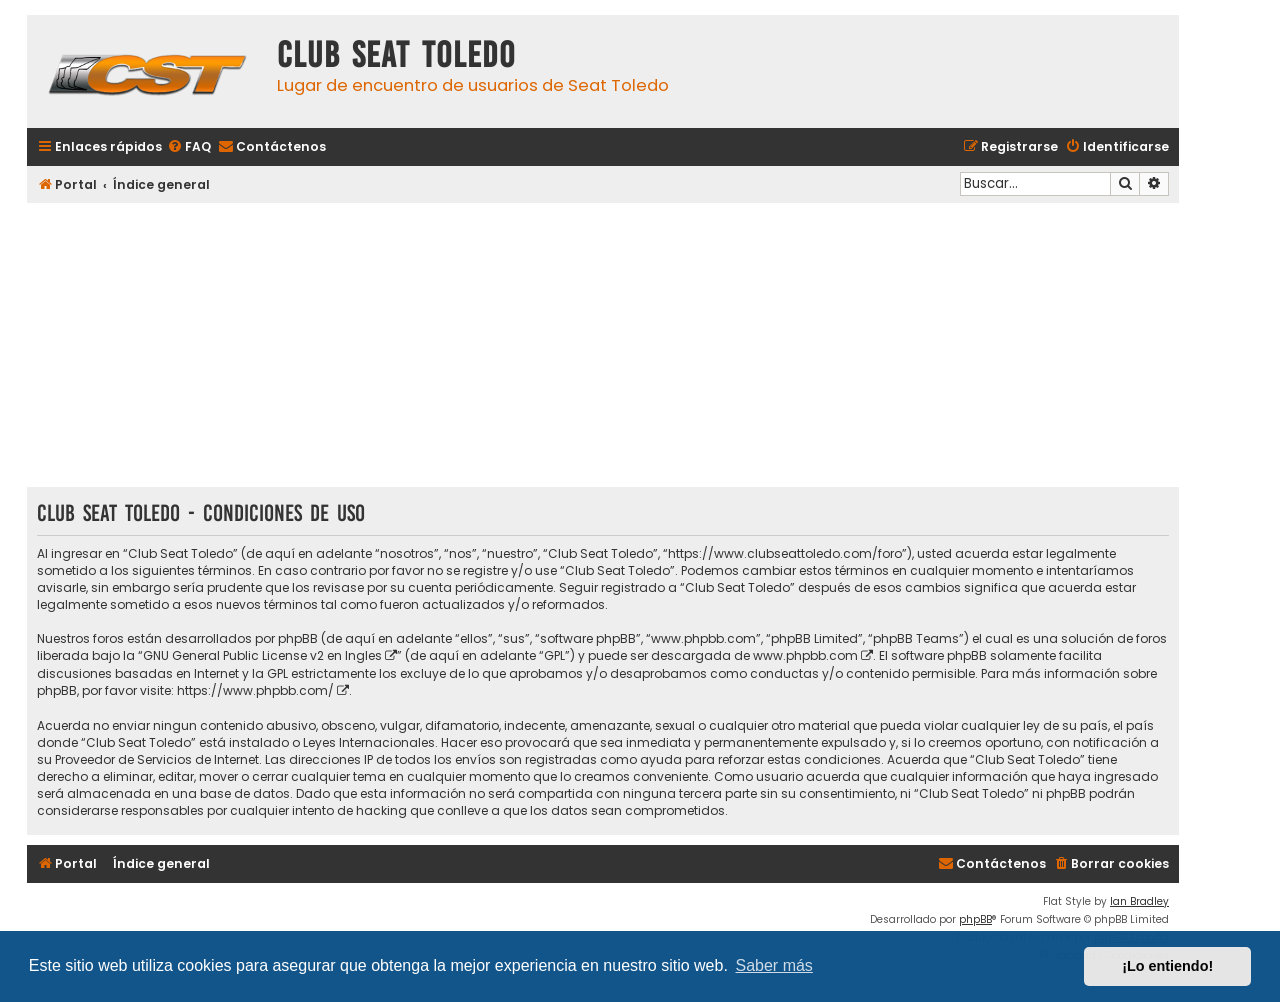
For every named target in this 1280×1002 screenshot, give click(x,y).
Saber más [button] (774, 965)
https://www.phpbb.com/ (255, 690)
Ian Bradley (1139, 901)
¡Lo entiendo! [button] (1167, 966)
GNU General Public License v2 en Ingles (262, 655)
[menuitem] (189, 147)
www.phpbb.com (805, 655)
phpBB (975, 919)
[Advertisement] (603, 347)
